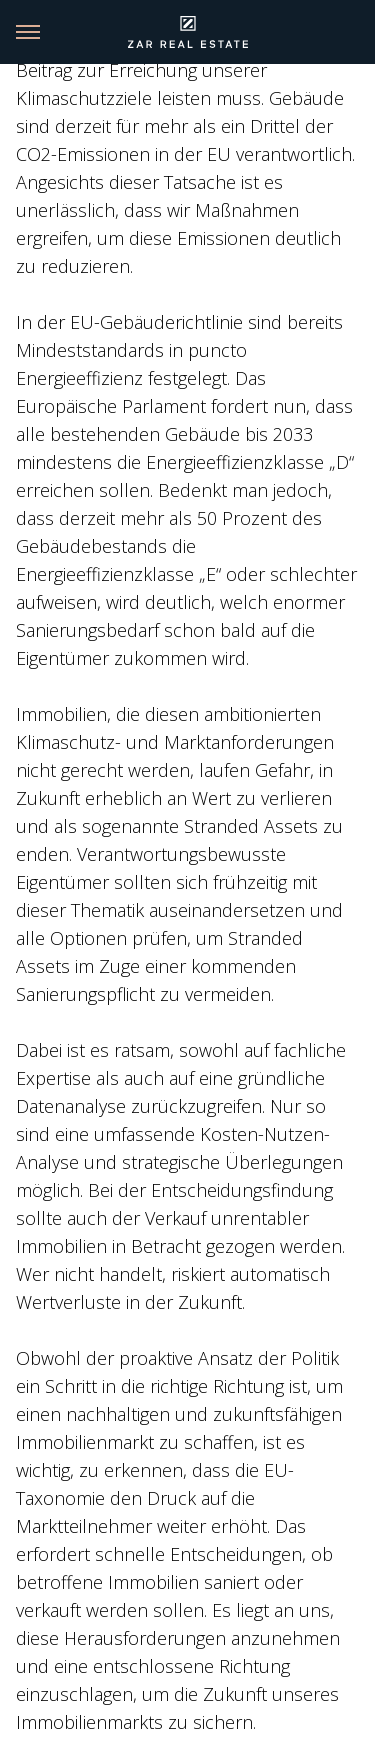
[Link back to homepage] (188, 32)
